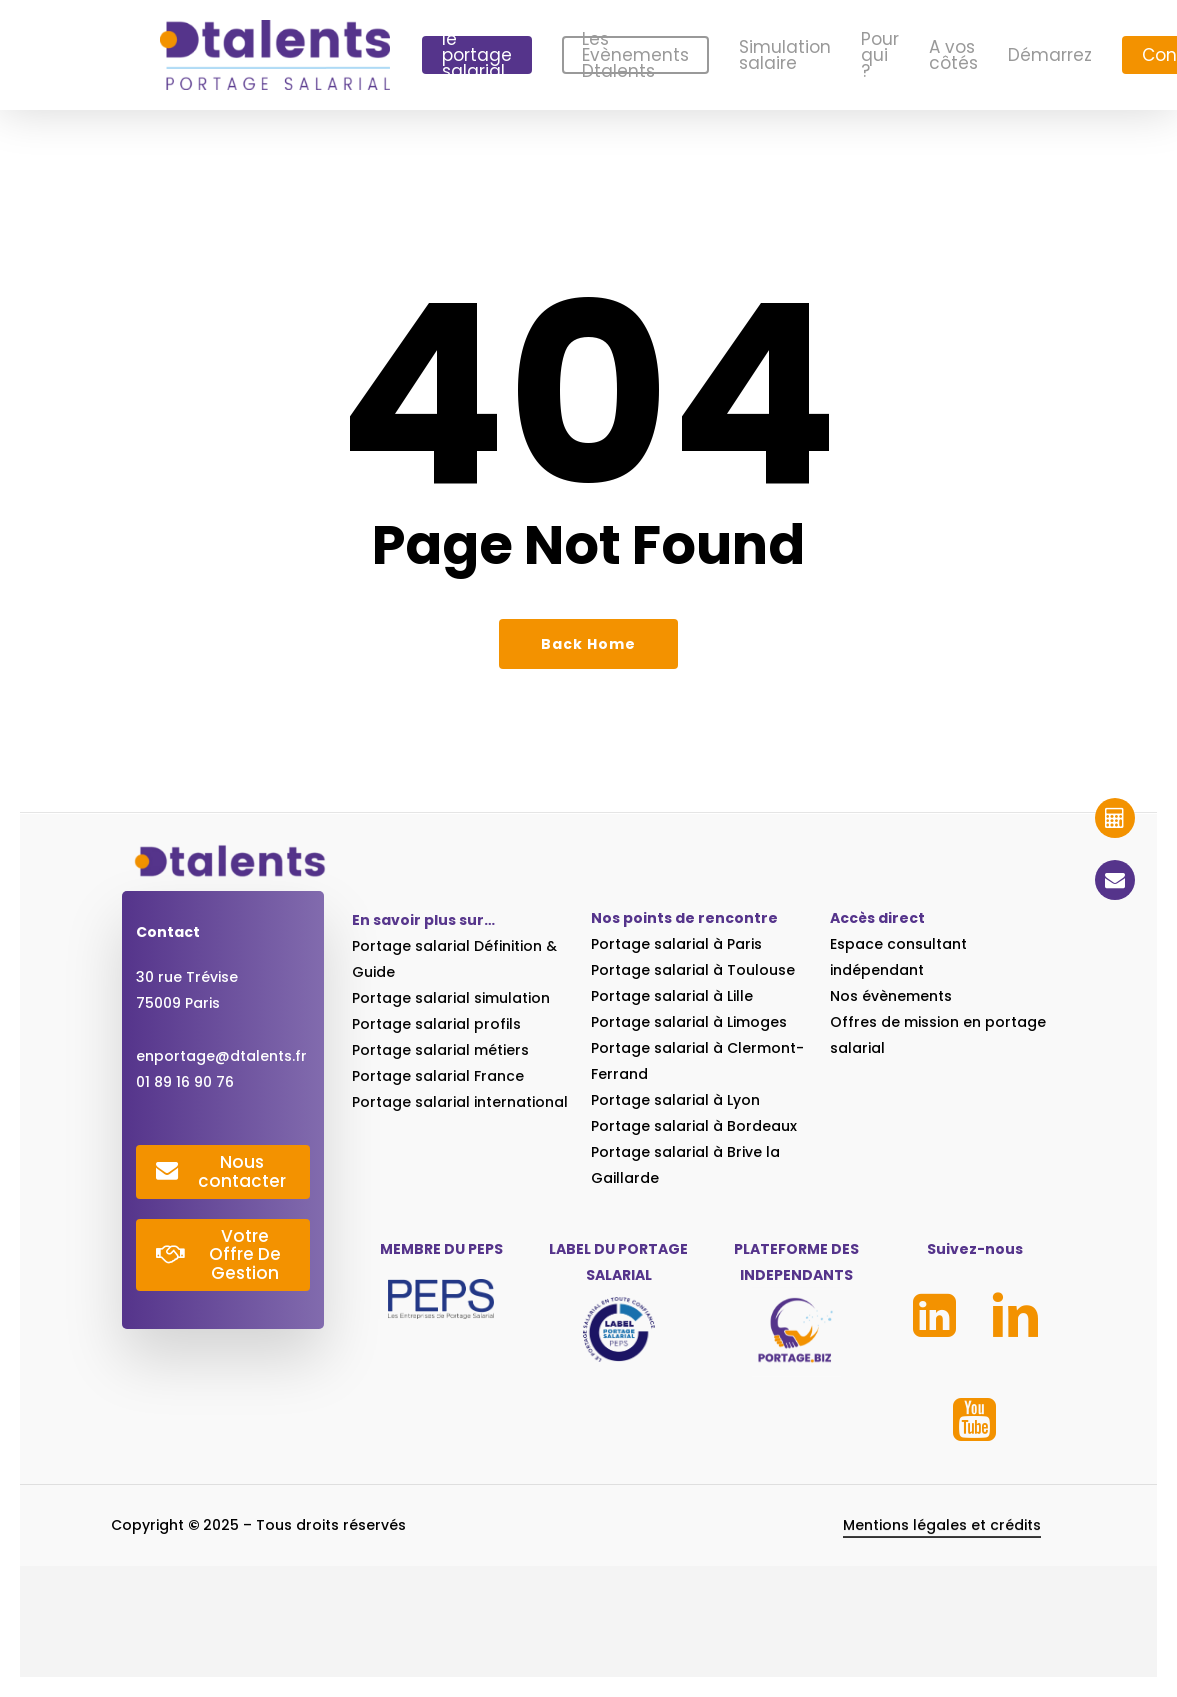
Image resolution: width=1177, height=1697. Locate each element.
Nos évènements (891, 996)
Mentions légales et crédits (942, 1542)
